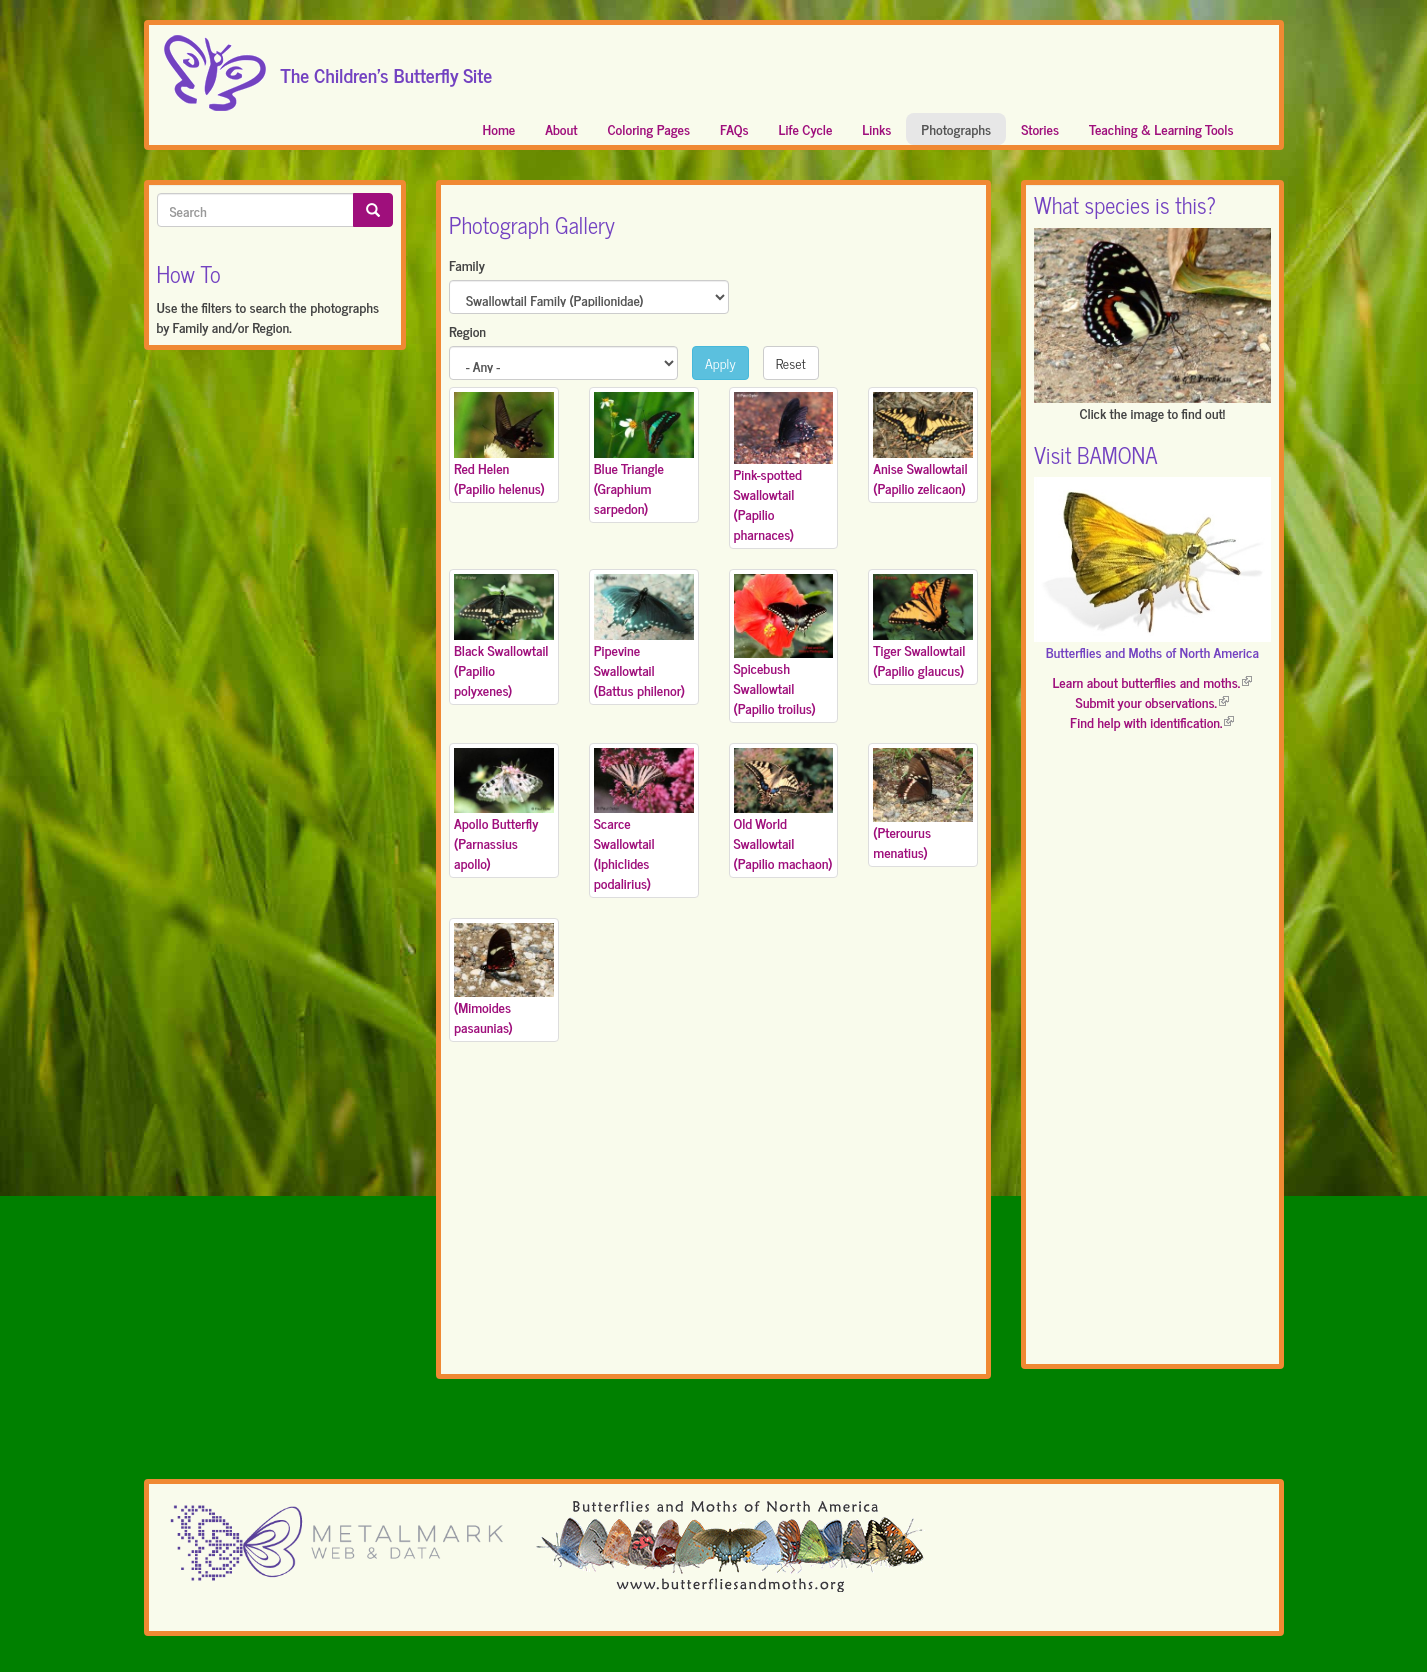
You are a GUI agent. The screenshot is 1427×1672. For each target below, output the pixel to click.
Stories (1040, 128)
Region (467, 331)
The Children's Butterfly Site (387, 69)
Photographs (956, 128)
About (561, 128)
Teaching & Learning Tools (1161, 128)
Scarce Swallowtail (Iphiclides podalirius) (624, 852)
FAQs (734, 128)
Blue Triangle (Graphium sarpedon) (629, 487)
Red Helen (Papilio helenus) (499, 477)
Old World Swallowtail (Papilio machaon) (783, 842)
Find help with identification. (1152, 721)
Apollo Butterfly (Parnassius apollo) (496, 842)
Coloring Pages (649, 128)
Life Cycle (806, 128)
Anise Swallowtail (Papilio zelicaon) (920, 477)
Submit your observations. (1152, 701)
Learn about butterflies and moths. (1152, 681)
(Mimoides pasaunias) (483, 1016)
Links (876, 128)
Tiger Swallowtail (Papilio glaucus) (919, 659)
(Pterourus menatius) (902, 841)
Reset (791, 362)
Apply (720, 362)
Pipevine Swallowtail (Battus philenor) (639, 669)
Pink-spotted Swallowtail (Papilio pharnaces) (768, 503)
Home (499, 128)
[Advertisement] (713, 1222)
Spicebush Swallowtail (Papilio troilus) (775, 687)
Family (467, 265)
